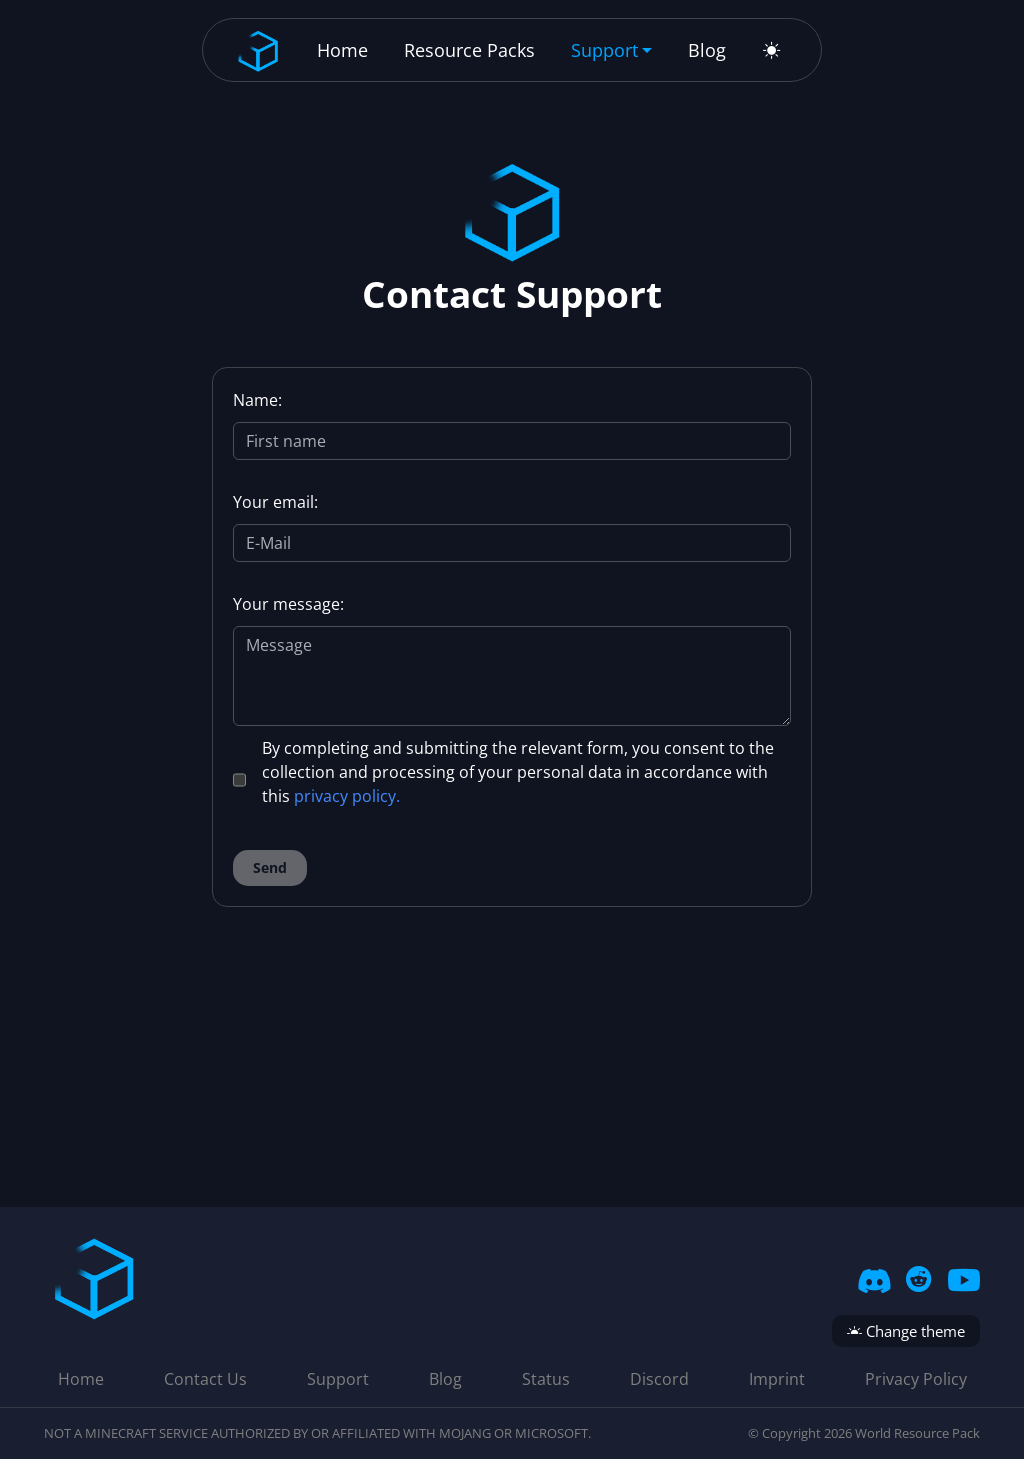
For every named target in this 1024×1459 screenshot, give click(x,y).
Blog (707, 50)
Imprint (777, 1379)
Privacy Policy (916, 1379)
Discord (659, 1379)
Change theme (906, 1331)
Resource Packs (469, 50)
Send (270, 867)
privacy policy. (347, 796)
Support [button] (604, 50)
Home (342, 50)
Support (338, 1379)
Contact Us (205, 1379)
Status (546, 1379)
